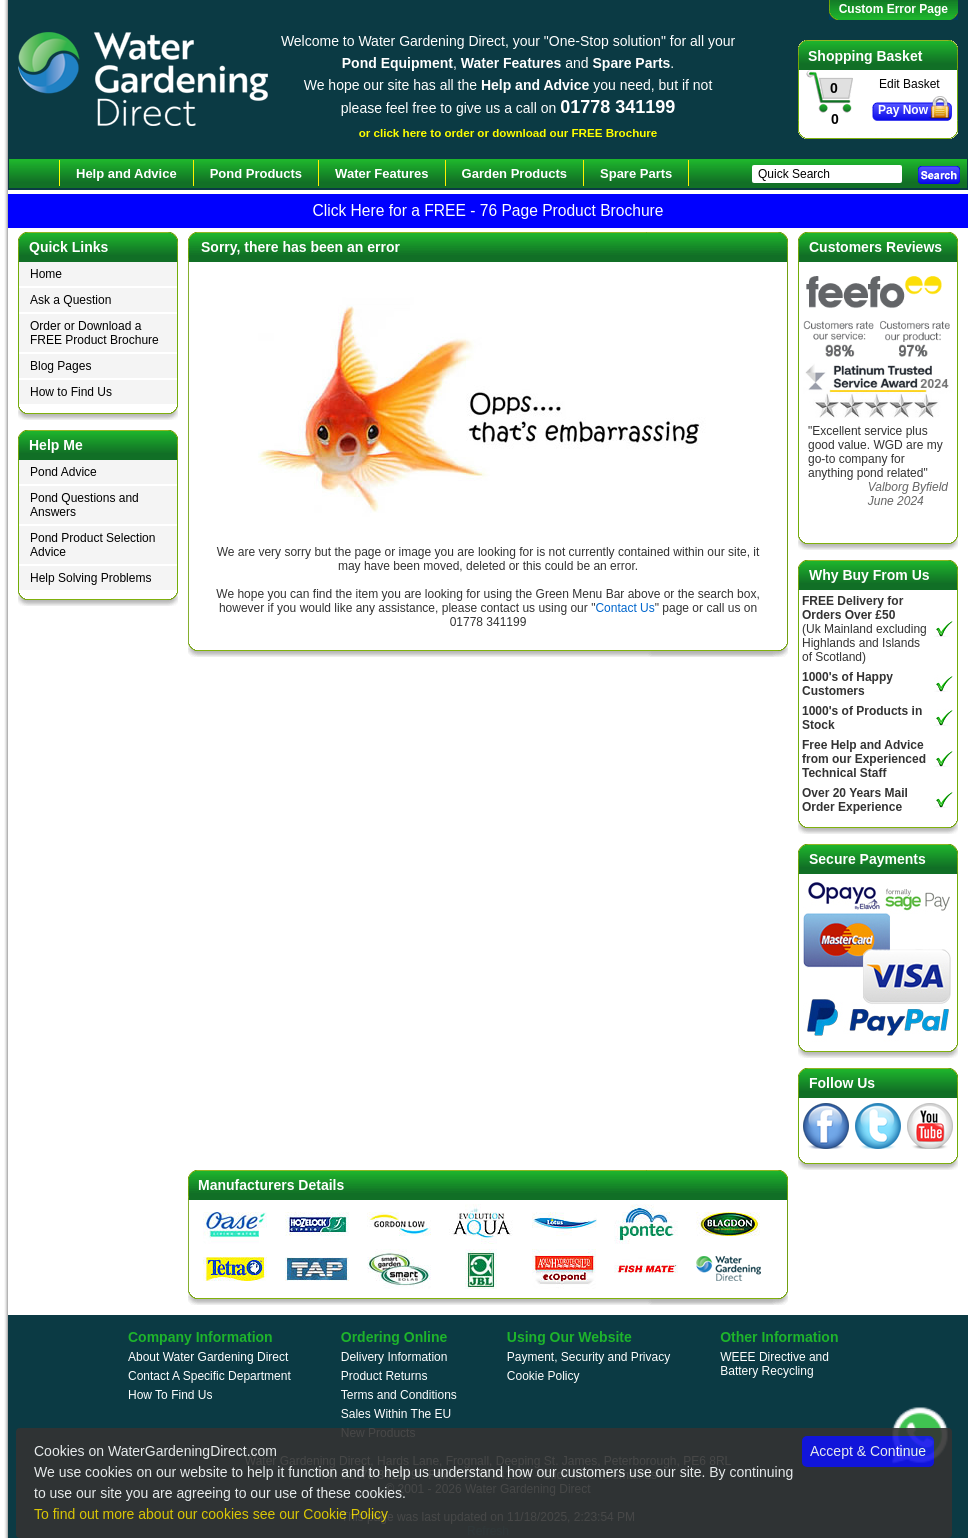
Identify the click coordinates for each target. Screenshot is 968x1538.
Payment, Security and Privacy (588, 1357)
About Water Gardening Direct (208, 1357)
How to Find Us (71, 392)
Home (46, 274)
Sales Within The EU (396, 1414)
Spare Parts (636, 173)
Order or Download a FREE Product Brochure (94, 333)
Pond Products (256, 173)
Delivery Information (394, 1357)
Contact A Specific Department (209, 1376)
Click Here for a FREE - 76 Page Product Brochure (487, 210)
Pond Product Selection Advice (92, 545)
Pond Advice (63, 472)
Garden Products (514, 173)
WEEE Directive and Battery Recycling (774, 1364)
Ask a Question (70, 300)
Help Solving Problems (90, 578)
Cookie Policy (543, 1376)
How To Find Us (170, 1395)
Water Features (381, 173)
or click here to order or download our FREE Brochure (508, 132)
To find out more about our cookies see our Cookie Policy (211, 1514)
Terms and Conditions (399, 1395)
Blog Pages (60, 366)
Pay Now (903, 110)
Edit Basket (909, 84)
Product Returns (384, 1376)
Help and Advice (126, 173)
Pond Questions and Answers (84, 505)
